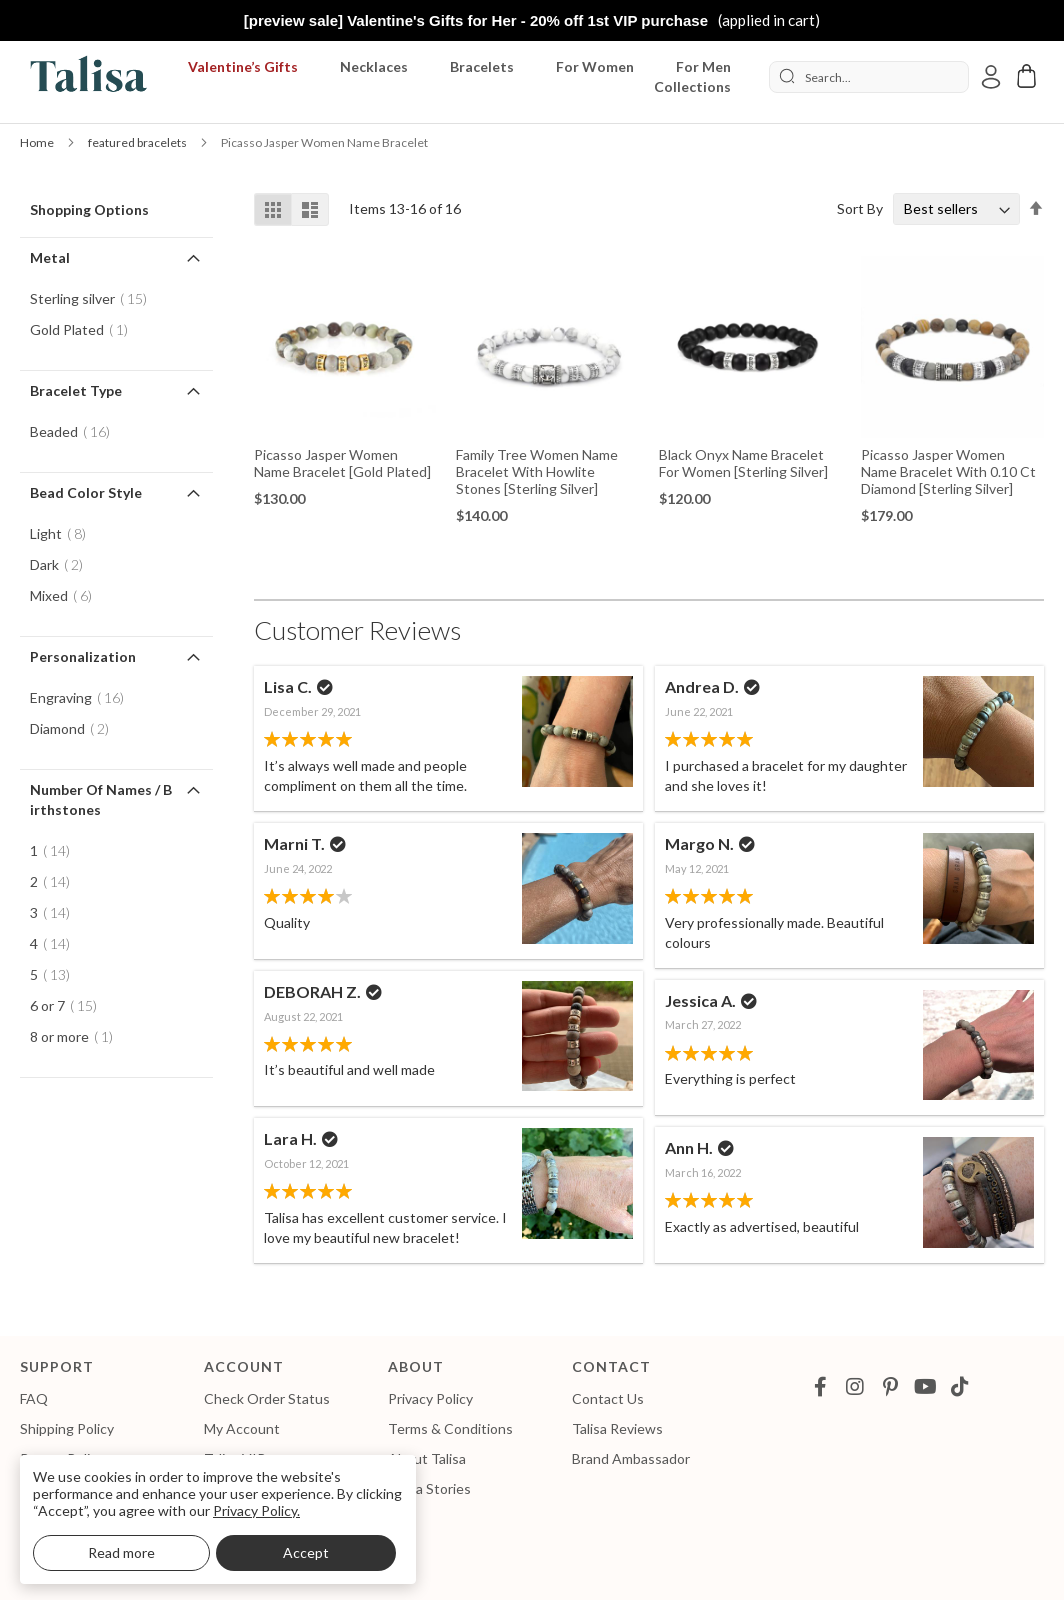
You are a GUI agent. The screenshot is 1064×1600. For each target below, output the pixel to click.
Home (38, 142)
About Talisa (427, 1458)
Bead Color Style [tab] (86, 492)
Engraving (83, 697)
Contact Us (608, 1398)
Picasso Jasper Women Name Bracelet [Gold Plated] (342, 463)
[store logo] (85, 77)
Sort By (860, 208)
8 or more (77, 1036)
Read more (121, 1552)
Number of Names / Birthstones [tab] (101, 799)
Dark (62, 564)
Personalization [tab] (83, 656)
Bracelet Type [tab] (76, 390)
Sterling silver (94, 298)
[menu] (459, 77)
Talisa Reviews (617, 1428)
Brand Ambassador (631, 1458)
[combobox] (869, 77)
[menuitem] (247, 67)
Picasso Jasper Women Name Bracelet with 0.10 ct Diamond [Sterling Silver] (948, 471)
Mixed (67, 595)
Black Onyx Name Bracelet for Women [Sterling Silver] (743, 463)
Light (64, 533)
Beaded (76, 431)
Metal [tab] (50, 257)
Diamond (75, 728)
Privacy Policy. (256, 1510)
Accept (306, 1552)
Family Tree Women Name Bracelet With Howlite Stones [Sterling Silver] (537, 471)
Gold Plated (85, 329)
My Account (242, 1428)
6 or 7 (69, 1005)
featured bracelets (138, 142)
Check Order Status (267, 1398)
